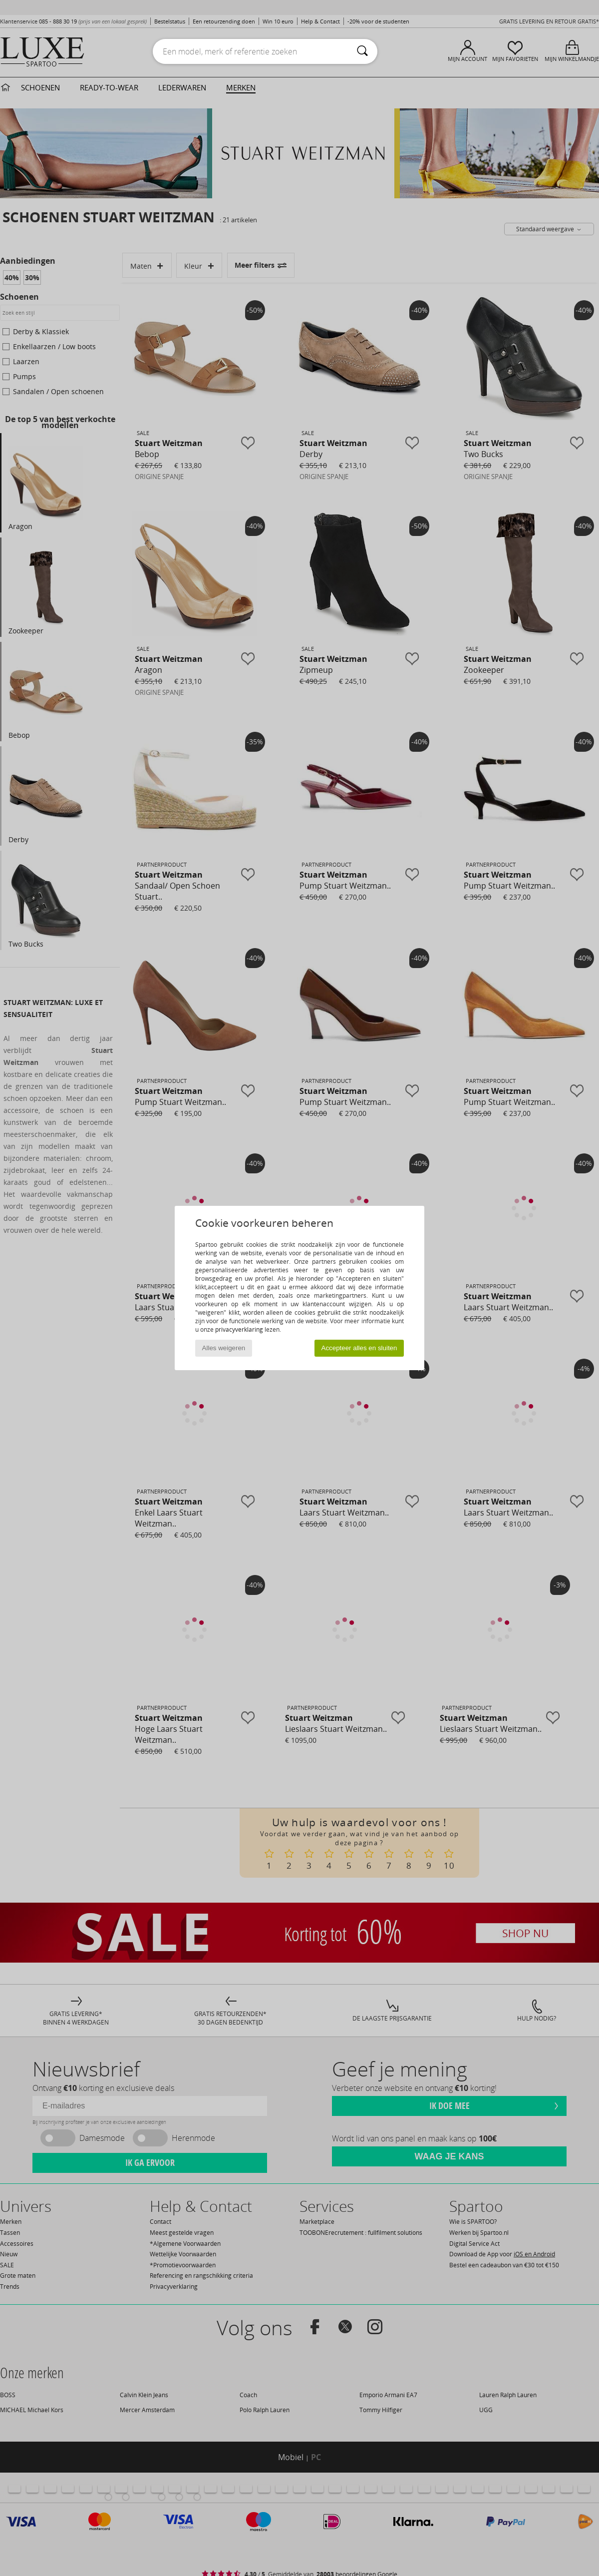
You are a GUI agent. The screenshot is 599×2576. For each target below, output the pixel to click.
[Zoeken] (362, 51)
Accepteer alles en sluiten (359, 1348)
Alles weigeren (224, 1348)
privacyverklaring (239, 1329)
